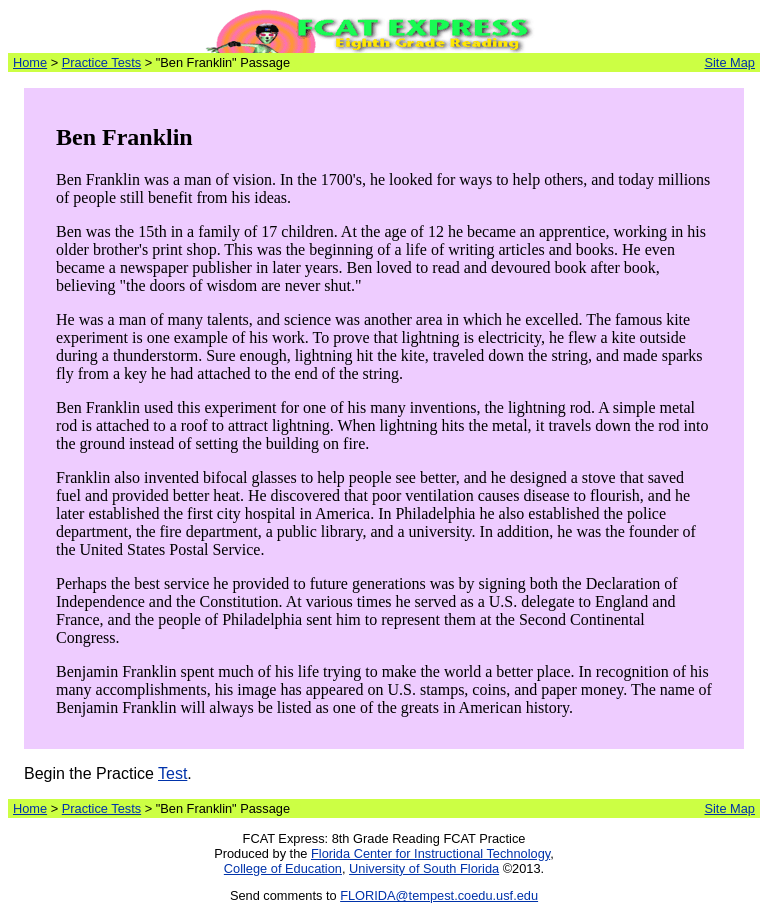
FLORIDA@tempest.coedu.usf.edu (439, 895)
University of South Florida (424, 868)
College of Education (283, 868)
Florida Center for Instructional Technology (430, 853)
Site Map (729, 62)
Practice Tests (101, 62)
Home (30, 62)
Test (172, 773)
